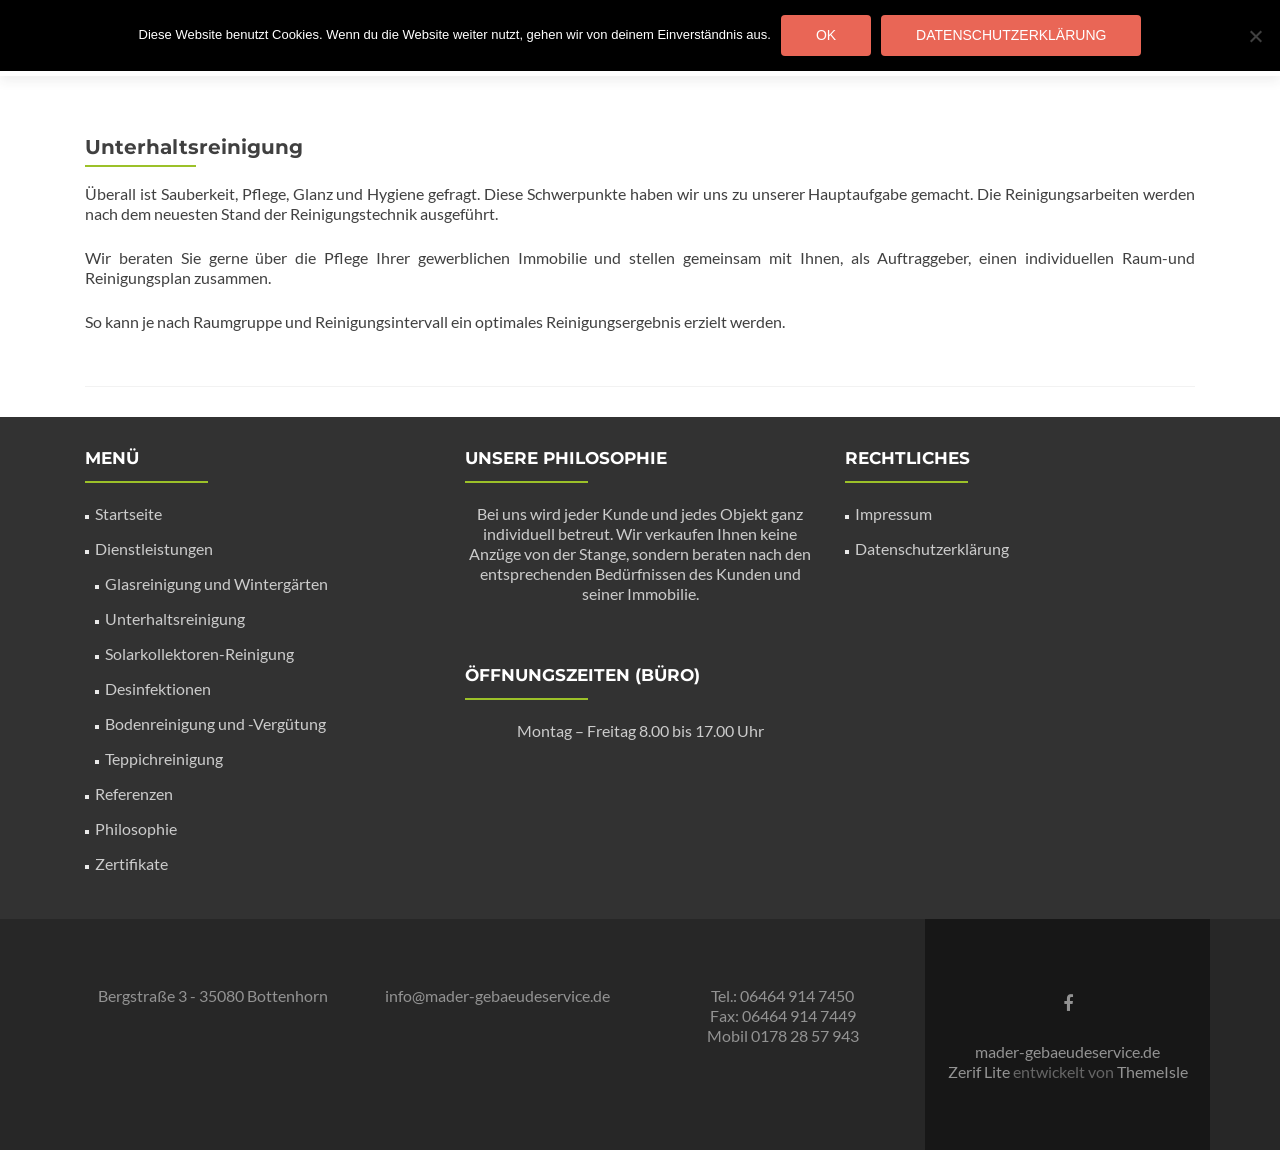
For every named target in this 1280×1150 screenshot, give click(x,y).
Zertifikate (131, 863)
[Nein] (1255, 36)
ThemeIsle (1152, 1071)
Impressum (893, 513)
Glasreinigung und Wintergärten (216, 583)
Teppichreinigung (164, 758)
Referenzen (134, 793)
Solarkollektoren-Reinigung (199, 653)
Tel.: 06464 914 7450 (782, 995)
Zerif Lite (980, 1071)
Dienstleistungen (154, 548)
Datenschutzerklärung (932, 548)
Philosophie (136, 828)
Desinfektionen (158, 688)
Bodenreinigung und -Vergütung (215, 723)
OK (826, 35)
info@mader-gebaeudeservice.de (497, 995)
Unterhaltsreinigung (175, 618)
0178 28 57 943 (805, 1035)
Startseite (128, 513)
